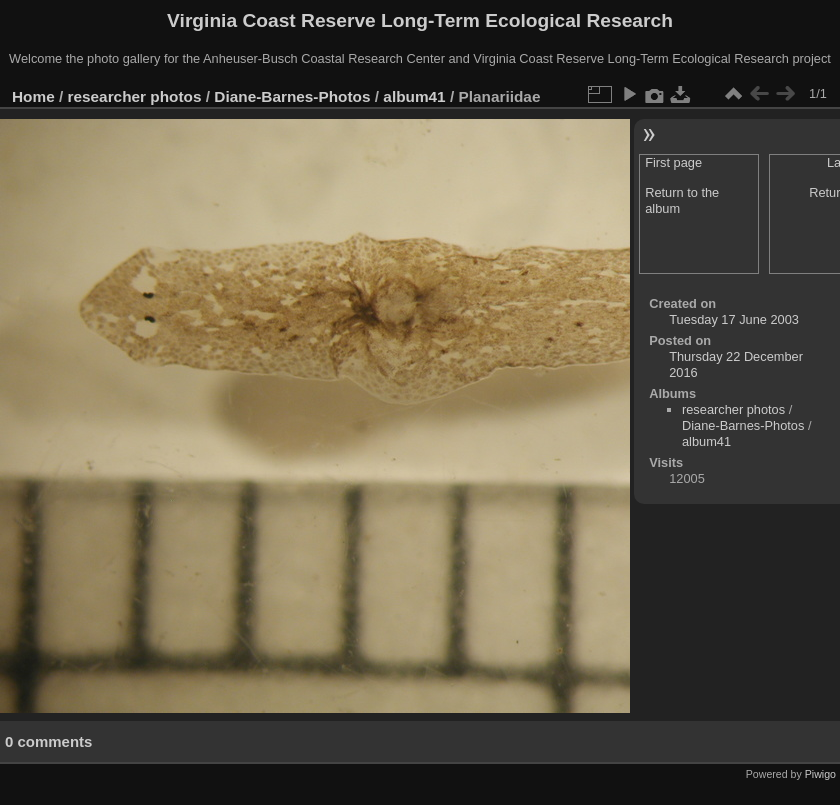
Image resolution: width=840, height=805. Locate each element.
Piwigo (820, 774)
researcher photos (135, 96)
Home (33, 96)
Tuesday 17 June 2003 (734, 319)
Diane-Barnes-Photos (292, 96)
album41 (414, 96)
